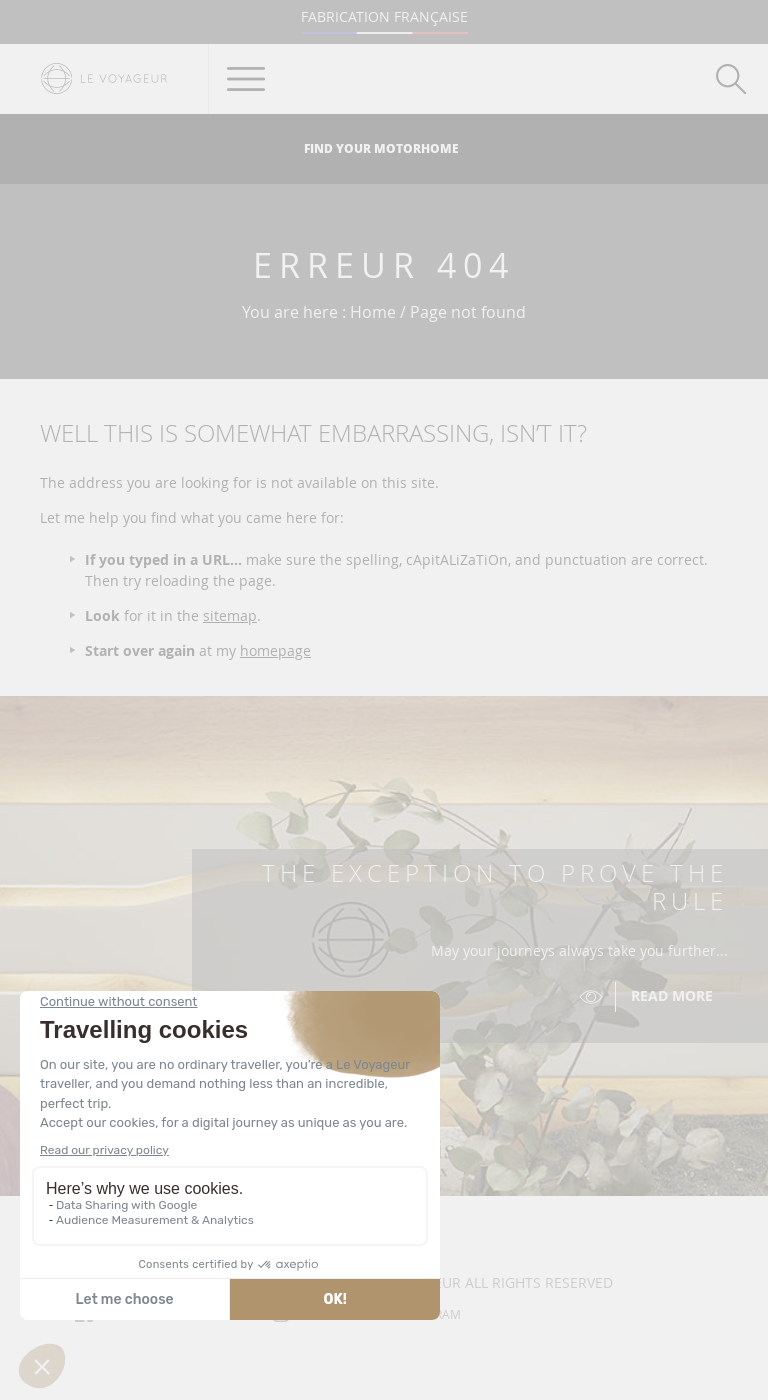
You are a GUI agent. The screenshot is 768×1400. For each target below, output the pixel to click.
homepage (275, 650)
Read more (672, 995)
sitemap (230, 615)
